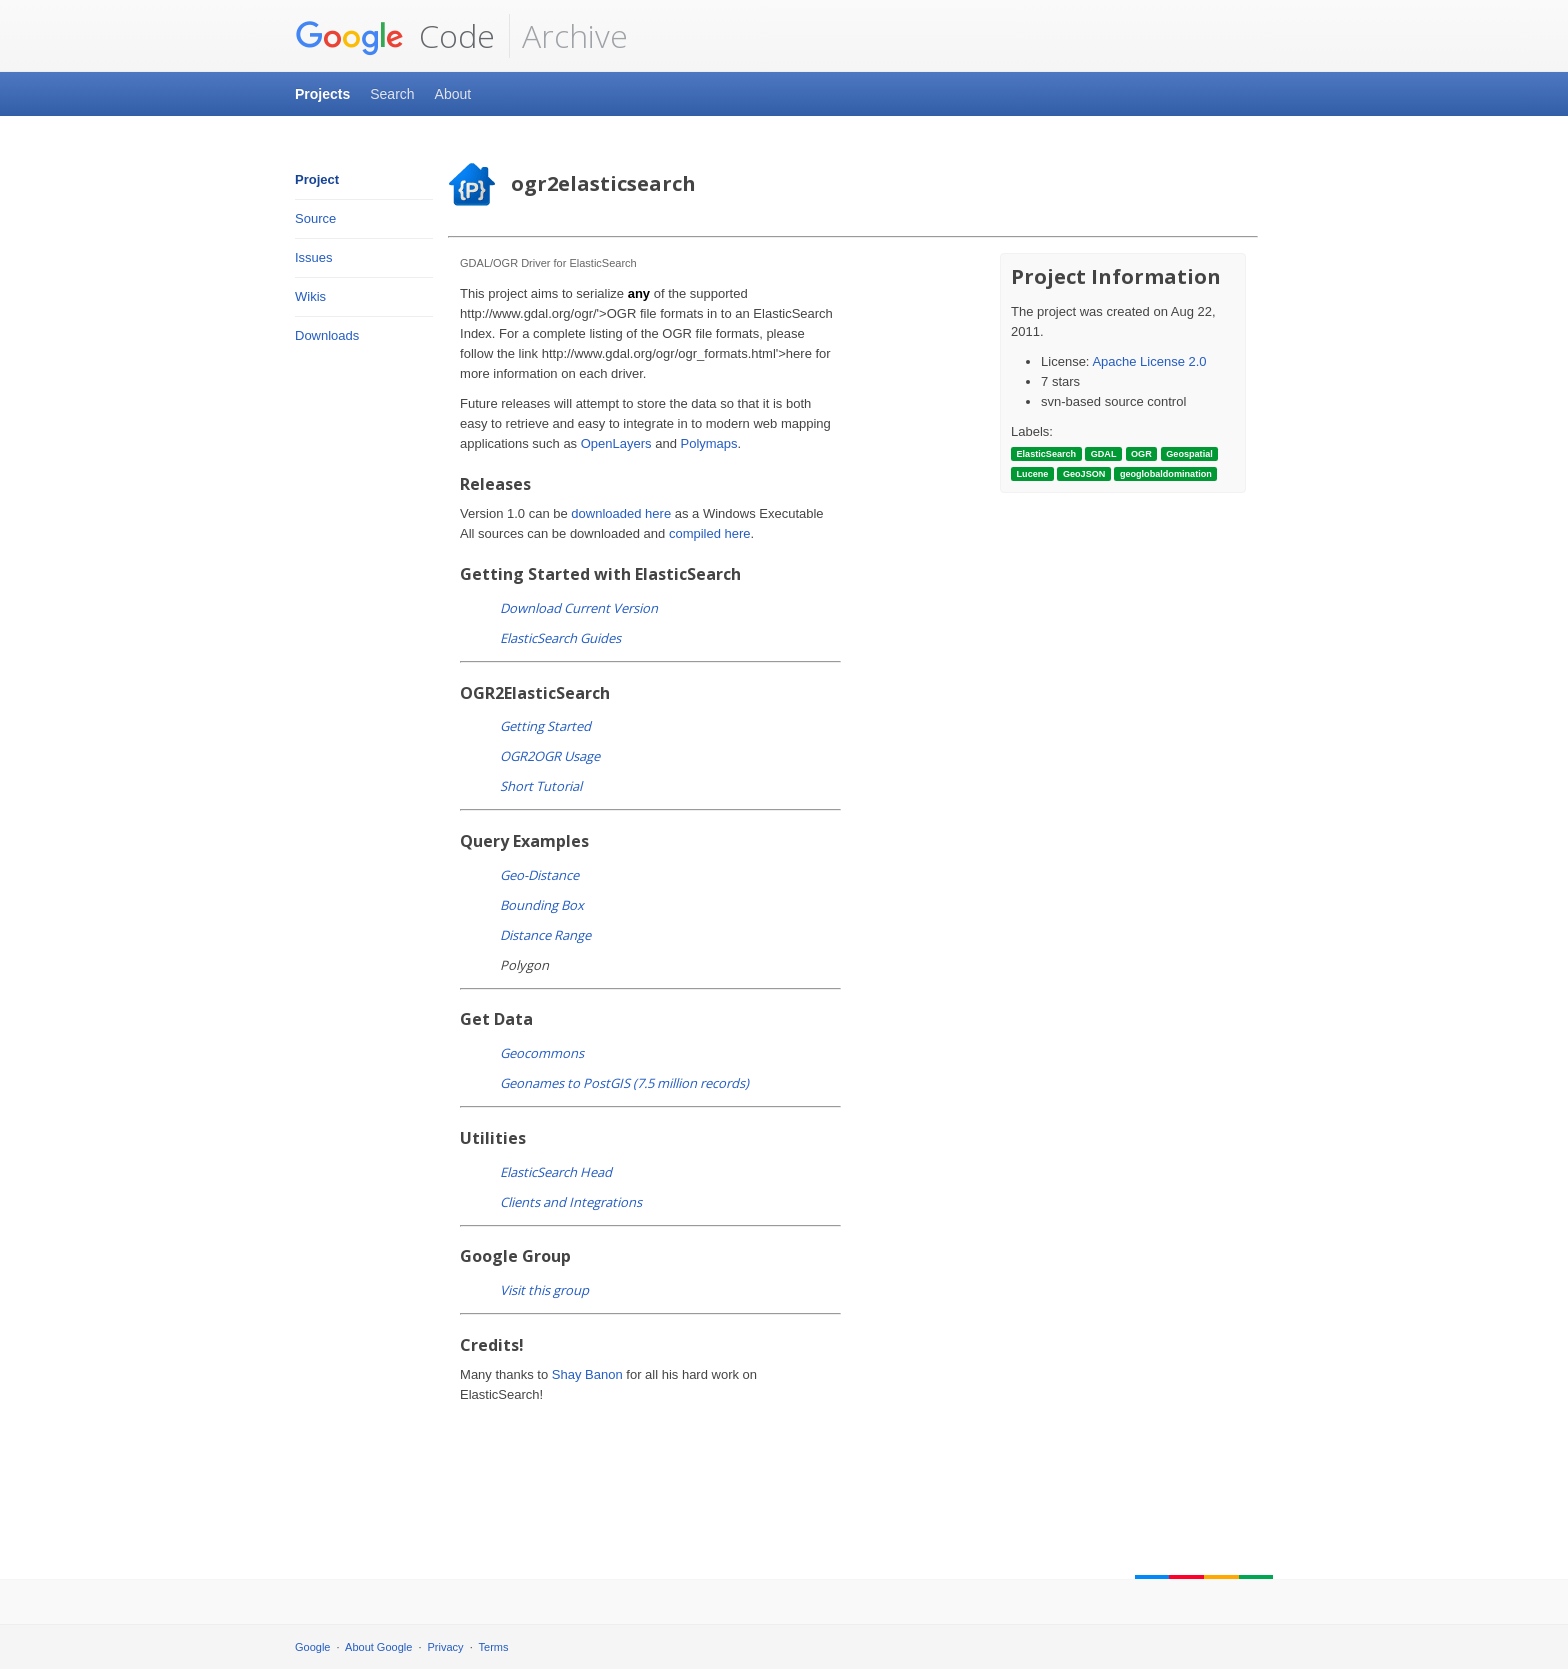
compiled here (710, 533)
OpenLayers (616, 443)
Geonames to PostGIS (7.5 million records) (624, 1083)
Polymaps (708, 443)
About (453, 94)
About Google (378, 1647)
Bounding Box (542, 905)
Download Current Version (579, 608)
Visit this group (544, 1290)
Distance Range (545, 935)
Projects (322, 94)
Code (395, 36)
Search (392, 94)
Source (315, 218)
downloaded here (621, 513)
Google (312, 1647)
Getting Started (545, 726)
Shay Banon (587, 1374)
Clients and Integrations (571, 1202)
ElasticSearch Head (556, 1172)
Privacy (446, 1647)
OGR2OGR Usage (550, 756)
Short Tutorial (541, 786)
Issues (314, 257)
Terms (494, 1647)
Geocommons (542, 1053)
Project (317, 179)
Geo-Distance (539, 875)
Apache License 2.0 (1149, 361)
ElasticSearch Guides (560, 638)
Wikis (310, 296)
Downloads (327, 335)
